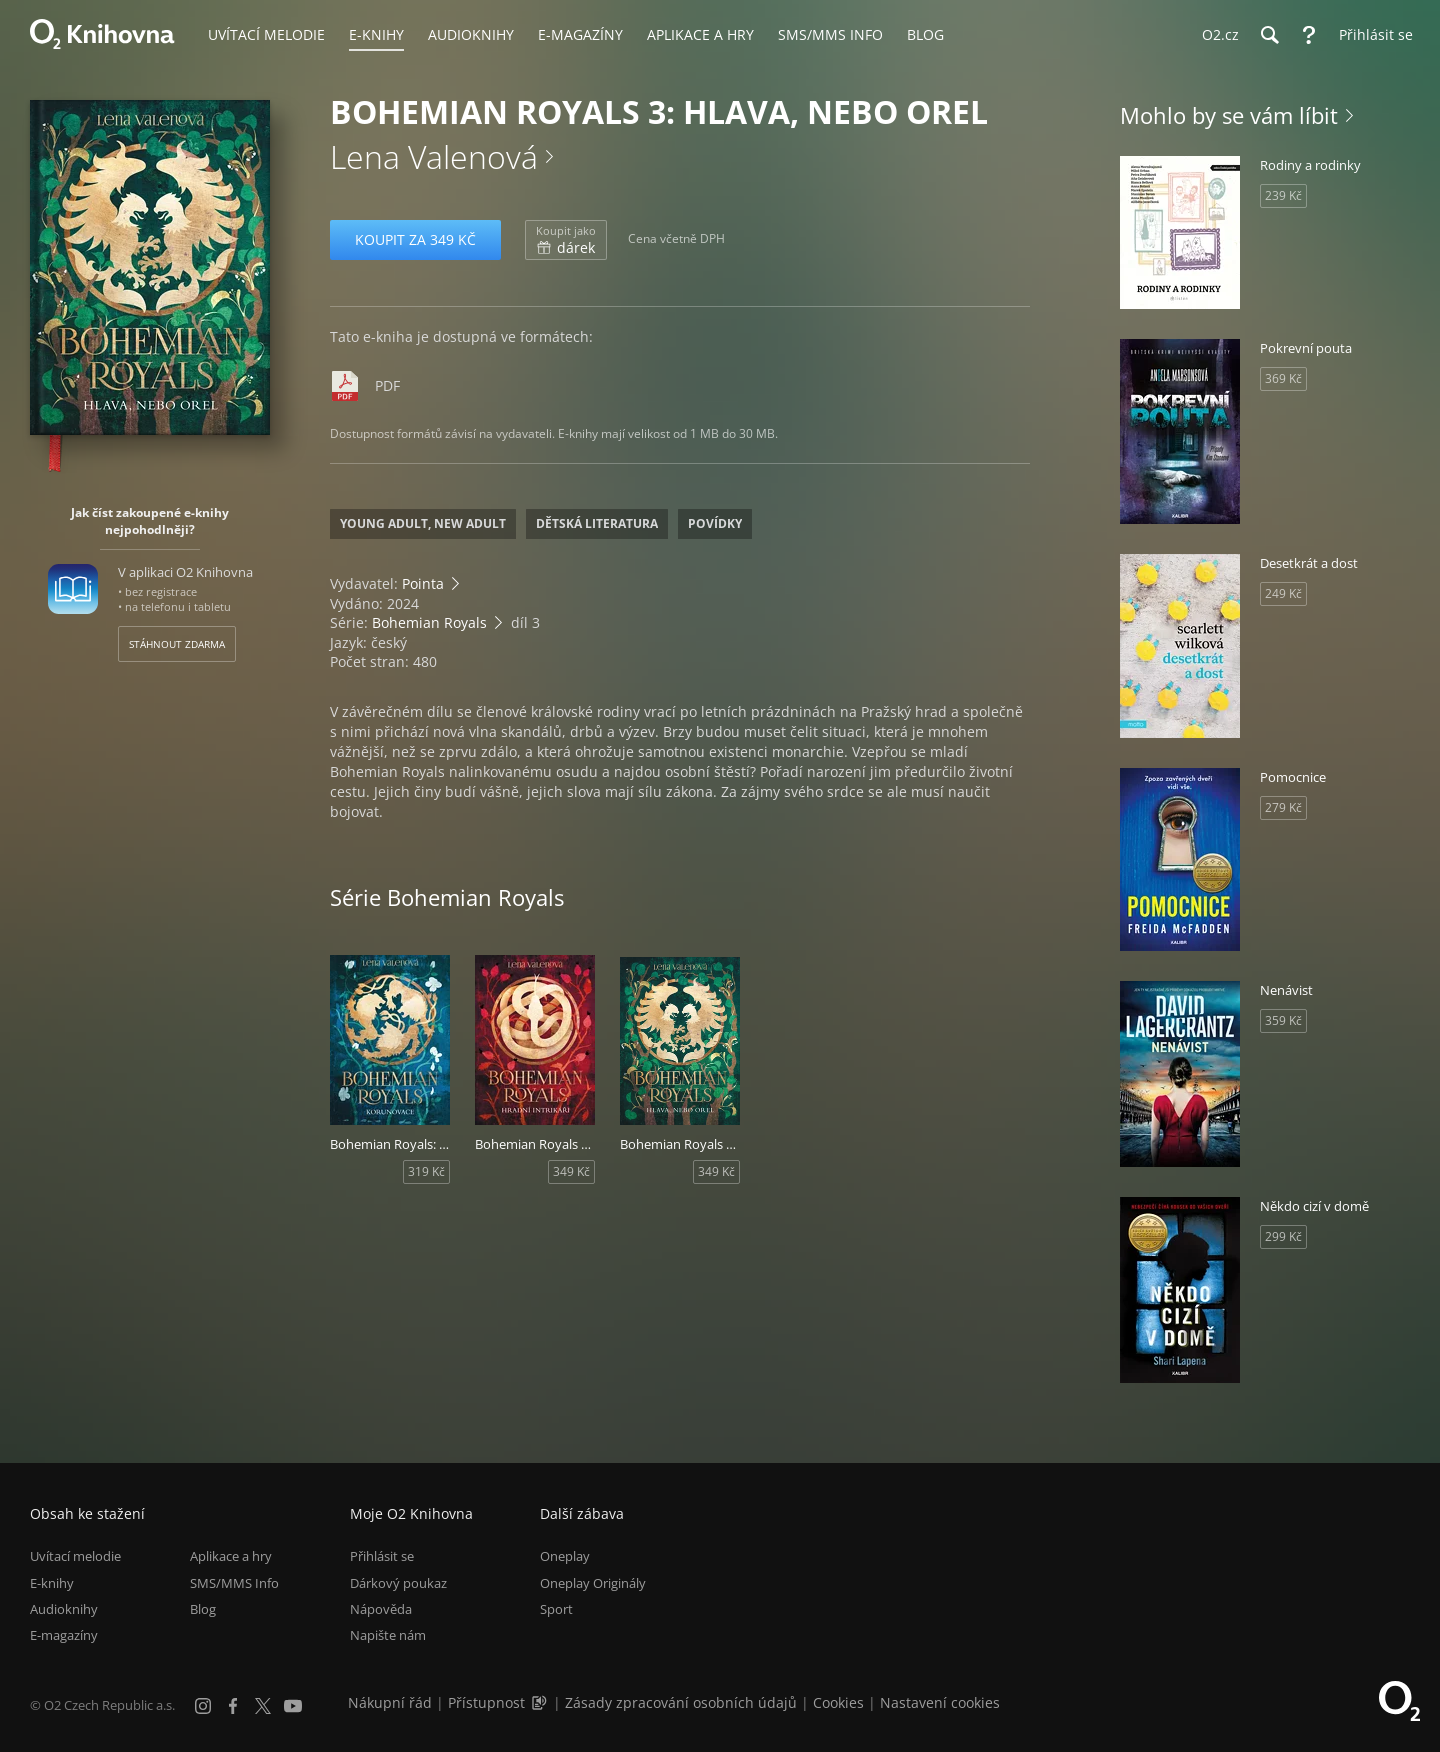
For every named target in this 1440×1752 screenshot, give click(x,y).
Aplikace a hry (231, 1556)
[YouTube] (293, 1706)
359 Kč (1283, 1020)
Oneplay (565, 1556)
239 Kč (1283, 195)
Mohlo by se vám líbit (1229, 115)
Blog (203, 1609)
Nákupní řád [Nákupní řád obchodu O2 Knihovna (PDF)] (390, 1702)
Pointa (423, 583)
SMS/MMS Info (234, 1583)
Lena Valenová (434, 156)
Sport (556, 1609)
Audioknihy (64, 1609)
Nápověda (381, 1609)
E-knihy (52, 1583)
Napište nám (388, 1635)
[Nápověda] (1309, 35)
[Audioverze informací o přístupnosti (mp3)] (541, 1702)
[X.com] (263, 1706)
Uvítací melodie (75, 1556)
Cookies (838, 1702)
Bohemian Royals (429, 622)
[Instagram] (203, 1706)
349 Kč (571, 1171)
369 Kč (1283, 378)
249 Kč (1283, 593)
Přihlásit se (382, 1556)
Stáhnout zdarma (177, 644)
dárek (566, 240)
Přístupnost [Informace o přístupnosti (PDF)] (486, 1702)
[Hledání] (1269, 35)
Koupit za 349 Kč (415, 239)
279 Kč (1283, 807)
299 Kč (1283, 1236)
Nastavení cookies (940, 1702)
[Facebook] (233, 1706)
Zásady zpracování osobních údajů (681, 1702)
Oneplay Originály (593, 1583)
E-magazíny (64, 1635)
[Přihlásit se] (1371, 35)
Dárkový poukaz (398, 1583)
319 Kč (426, 1171)
